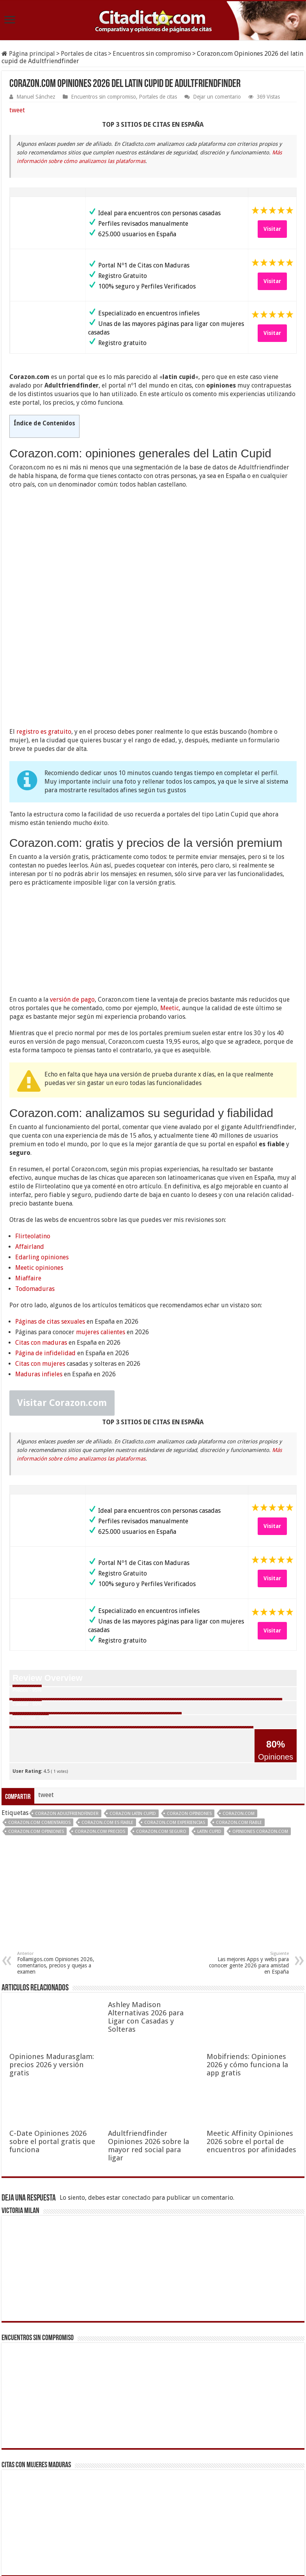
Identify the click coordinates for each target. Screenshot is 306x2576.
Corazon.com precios (100, 1721)
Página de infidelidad (45, 1243)
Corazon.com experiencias (174, 1712)
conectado (136, 2087)
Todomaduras (35, 1179)
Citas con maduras (41, 1232)
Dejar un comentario (217, 97)
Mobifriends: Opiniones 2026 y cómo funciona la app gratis (247, 1954)
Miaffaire (28, 1168)
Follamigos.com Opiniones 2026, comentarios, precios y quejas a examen (57, 1853)
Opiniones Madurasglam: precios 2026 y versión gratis (51, 1954)
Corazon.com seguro (161, 1721)
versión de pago (72, 889)
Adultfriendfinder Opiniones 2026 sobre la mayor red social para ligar (148, 2035)
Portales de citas (84, 53)
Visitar (272, 229)
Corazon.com (239, 1703)
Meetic (169, 898)
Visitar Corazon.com (62, 1292)
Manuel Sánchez (35, 97)
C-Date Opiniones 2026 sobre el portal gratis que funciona (52, 2031)
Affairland (29, 1136)
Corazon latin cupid (133, 1703)
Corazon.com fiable (239, 1712)
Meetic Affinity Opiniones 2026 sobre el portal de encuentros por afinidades (251, 2031)
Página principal (28, 53)
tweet (17, 110)
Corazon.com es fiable (107, 1712)
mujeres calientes (100, 1222)
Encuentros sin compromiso (152, 53)
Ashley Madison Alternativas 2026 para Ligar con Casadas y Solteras (146, 1907)
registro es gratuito (43, 621)
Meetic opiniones (39, 1157)
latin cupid (209, 1721)
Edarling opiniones (42, 1147)
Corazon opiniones (189, 1703)
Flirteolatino (32, 1126)
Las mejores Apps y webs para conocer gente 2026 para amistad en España (249, 1853)
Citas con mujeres (40, 1253)
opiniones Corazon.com (260, 1721)
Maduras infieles (38, 1264)
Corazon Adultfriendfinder (67, 1703)
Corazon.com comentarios (39, 1712)
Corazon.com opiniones (36, 1721)
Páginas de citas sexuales (50, 1211)
